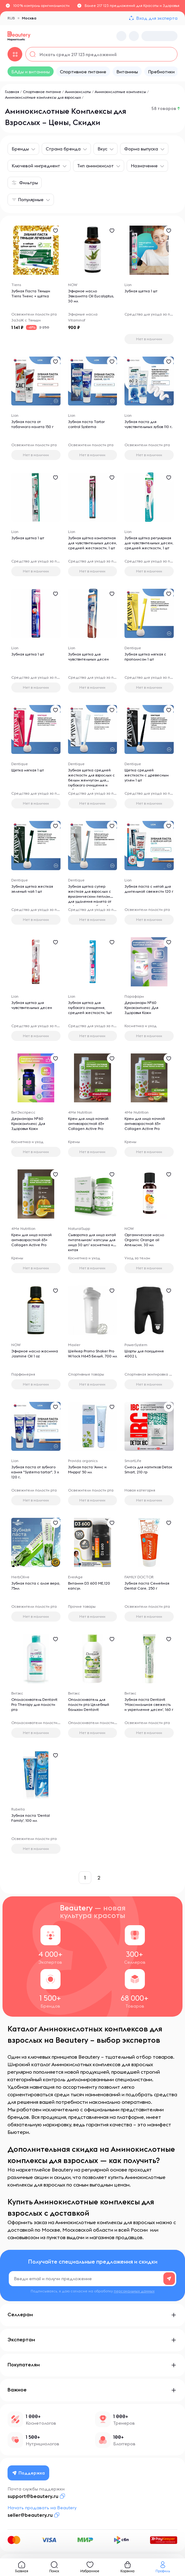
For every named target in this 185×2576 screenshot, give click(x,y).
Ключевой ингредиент (36, 166)
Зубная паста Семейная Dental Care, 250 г (146, 1586)
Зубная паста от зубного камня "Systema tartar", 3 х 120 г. (35, 1472)
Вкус (102, 149)
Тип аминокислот (95, 166)
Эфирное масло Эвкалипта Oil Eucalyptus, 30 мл (91, 296)
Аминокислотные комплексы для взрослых (43, 97)
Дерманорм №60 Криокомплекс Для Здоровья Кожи (141, 1007)
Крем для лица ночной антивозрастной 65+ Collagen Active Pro (88, 1123)
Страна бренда (63, 149)
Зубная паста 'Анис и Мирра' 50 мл (87, 1469)
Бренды (20, 149)
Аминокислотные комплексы (120, 91)
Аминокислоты (78, 91)
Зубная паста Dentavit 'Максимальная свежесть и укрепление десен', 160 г (148, 1704)
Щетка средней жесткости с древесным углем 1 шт (146, 775)
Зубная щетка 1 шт (140, 291)
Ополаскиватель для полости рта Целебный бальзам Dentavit (88, 1704)
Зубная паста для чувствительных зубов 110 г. (148, 424)
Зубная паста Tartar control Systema (86, 424)
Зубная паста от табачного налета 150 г (32, 424)
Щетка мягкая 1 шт (27, 770)
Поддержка (28, 2473)
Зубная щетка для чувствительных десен (88, 656)
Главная (12, 91)
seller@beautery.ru (30, 2515)
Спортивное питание (42, 91)
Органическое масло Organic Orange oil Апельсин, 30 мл (144, 1239)
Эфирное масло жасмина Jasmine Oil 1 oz (34, 1353)
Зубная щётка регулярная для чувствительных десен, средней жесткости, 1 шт (148, 543)
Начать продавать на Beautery (42, 2508)
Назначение (144, 166)
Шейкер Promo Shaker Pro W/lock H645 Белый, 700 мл (92, 1353)
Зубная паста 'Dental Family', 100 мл (30, 1818)
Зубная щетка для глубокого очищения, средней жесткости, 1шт (90, 1007)
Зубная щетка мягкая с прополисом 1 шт (145, 656)
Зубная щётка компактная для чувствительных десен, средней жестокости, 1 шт (92, 543)
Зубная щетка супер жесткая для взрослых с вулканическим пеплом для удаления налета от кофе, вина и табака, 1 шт (91, 896)
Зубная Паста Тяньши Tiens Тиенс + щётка (30, 293)
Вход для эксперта (156, 18)
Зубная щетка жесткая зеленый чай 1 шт (32, 889)
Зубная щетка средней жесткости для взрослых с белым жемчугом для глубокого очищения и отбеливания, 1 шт (91, 780)
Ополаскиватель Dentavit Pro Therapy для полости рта (34, 1704)
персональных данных (134, 2291)
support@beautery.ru (33, 2496)
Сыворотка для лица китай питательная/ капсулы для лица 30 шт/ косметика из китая (92, 1242)
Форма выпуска (141, 149)
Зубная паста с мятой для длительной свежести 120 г (148, 889)
